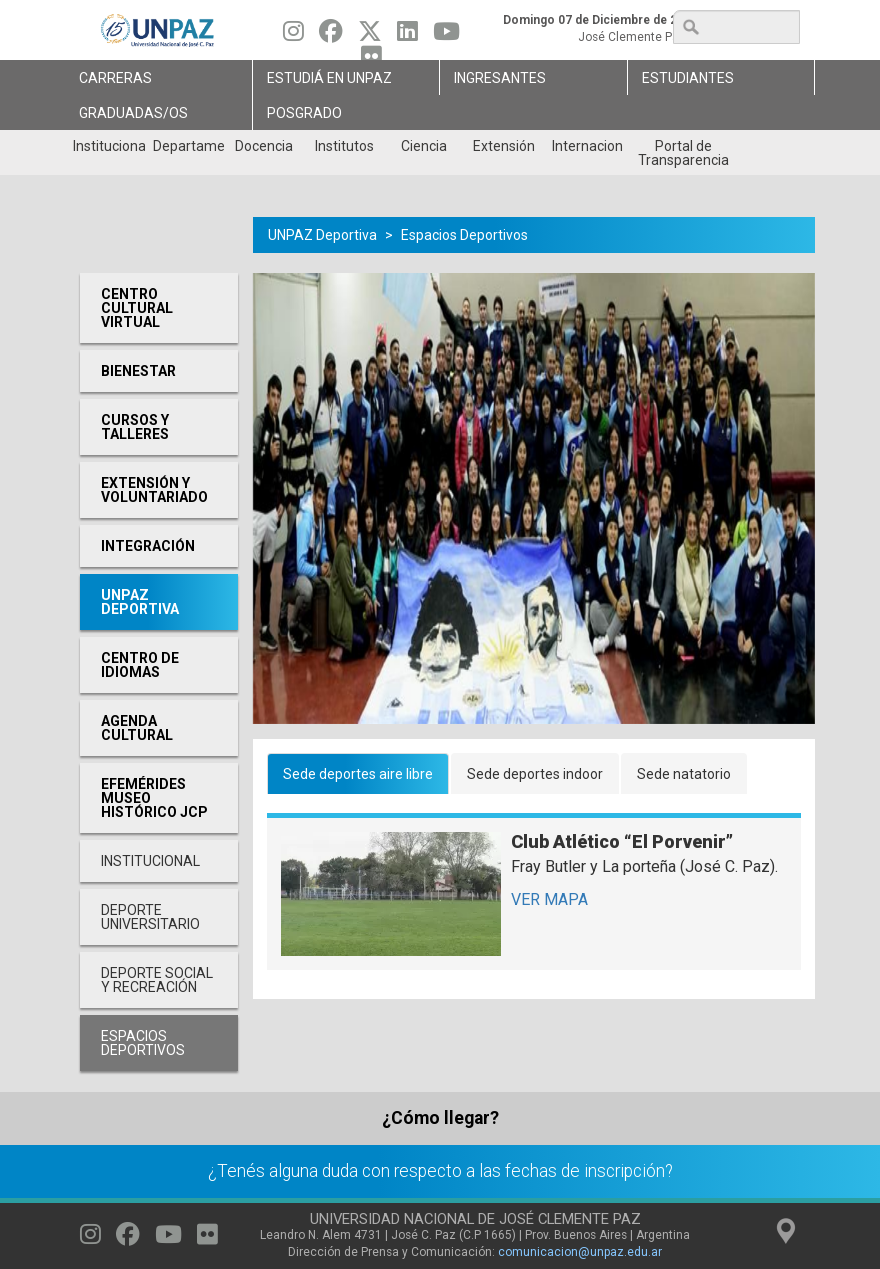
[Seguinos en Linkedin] (407, 36)
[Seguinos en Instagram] (293, 36)
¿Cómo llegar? (440, 1118)
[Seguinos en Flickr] (207, 1239)
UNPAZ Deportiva (322, 235)
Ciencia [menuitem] (424, 146)
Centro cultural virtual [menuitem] (137, 308)
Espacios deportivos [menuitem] (143, 1043)
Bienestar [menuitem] (138, 371)
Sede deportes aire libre (358, 774)
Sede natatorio (684, 774)
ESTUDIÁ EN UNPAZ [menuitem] (329, 78)
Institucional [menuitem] (108, 146)
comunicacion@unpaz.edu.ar (580, 1252)
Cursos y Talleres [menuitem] (135, 427)
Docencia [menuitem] (264, 146)
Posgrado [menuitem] (304, 113)
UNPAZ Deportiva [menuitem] (140, 602)
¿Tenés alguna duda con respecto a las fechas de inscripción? (440, 1171)
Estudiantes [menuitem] (688, 78)
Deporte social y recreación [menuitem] (157, 980)
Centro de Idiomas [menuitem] (140, 665)
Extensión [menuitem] (504, 146)
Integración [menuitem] (148, 546)
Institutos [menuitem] (344, 146)
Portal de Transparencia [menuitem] (683, 153)
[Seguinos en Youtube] (446, 36)
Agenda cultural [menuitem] (137, 728)
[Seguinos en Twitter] (370, 36)
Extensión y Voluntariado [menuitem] (154, 490)
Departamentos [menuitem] (188, 146)
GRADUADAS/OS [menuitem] (133, 113)
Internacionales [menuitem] (587, 146)
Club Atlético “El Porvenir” (622, 841)
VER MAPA (549, 899)
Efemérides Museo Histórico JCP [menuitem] (154, 798)
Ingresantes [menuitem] (500, 78)
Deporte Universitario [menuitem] (150, 917)
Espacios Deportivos (464, 235)
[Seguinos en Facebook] (331, 36)
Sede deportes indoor (535, 774)
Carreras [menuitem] (115, 78)
